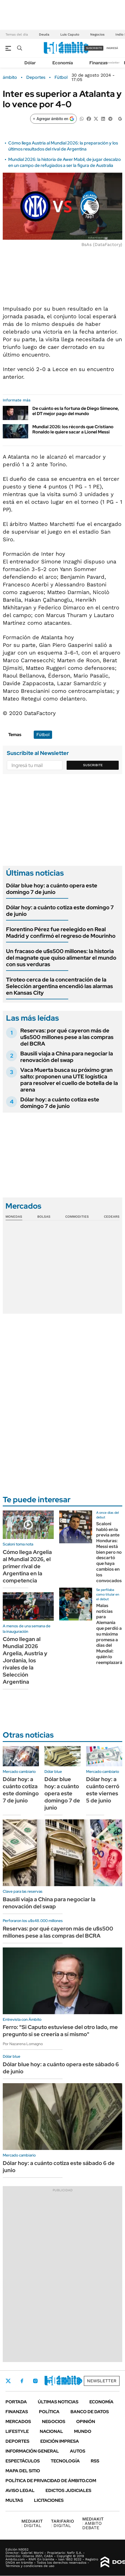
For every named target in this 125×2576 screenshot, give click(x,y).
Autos (77, 2451)
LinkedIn (49, 2380)
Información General (32, 2451)
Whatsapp (79, 2380)
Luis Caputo (69, 34)
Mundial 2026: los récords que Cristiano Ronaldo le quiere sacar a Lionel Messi (72, 429)
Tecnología (65, 2461)
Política (49, 2412)
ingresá (112, 48)
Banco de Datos (89, 2412)
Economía (62, 63)
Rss (95, 2461)
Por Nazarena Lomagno (23, 2043)
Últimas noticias (58, 2402)
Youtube (64, 2381)
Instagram (35, 2380)
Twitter (8, 2381)
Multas (14, 2500)
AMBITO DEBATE (93, 2523)
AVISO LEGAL (20, 2490)
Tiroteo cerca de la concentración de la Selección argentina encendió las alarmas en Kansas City (59, 986)
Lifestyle (17, 2431)
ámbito (10, 77)
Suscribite (93, 765)
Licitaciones (49, 2500)
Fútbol (61, 77)
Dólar (30, 63)
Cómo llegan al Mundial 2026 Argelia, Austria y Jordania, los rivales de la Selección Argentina (25, 1660)
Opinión (85, 2421)
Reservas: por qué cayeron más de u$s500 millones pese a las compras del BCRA (66, 1037)
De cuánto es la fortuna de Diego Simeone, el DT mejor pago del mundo (75, 411)
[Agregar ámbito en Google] (53, 119)
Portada (16, 2402)
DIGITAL (32, 2523)
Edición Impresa (59, 2441)
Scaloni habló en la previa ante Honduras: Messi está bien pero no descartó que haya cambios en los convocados (109, 1552)
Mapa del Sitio (22, 2471)
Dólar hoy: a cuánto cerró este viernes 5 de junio (102, 1790)
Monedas (13, 1216)
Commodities (77, 1216)
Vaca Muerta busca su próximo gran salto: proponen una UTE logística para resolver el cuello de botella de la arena (69, 1079)
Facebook (22, 2380)
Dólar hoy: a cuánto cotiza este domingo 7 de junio (60, 910)
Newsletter (112, 62)
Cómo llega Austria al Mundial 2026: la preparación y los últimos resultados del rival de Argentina (63, 146)
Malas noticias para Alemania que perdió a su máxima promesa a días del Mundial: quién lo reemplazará (109, 1634)
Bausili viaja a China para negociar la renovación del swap (66, 1057)
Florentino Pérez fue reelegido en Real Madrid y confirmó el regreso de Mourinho (60, 932)
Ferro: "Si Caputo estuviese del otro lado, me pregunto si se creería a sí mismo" (60, 2031)
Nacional (51, 2431)
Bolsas (43, 1216)
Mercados (18, 2421)
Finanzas (98, 63)
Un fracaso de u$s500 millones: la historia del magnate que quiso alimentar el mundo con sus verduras (61, 958)
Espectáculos (22, 2461)
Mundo (82, 2431)
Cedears (112, 1216)
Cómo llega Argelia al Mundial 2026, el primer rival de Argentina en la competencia (27, 1566)
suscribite (94, 48)
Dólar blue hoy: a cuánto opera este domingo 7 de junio (51, 889)
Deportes (35, 77)
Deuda (44, 34)
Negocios (97, 34)
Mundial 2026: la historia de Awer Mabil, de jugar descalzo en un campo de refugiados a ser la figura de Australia (64, 162)
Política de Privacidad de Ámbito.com (50, 2481)
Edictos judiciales (68, 2490)
